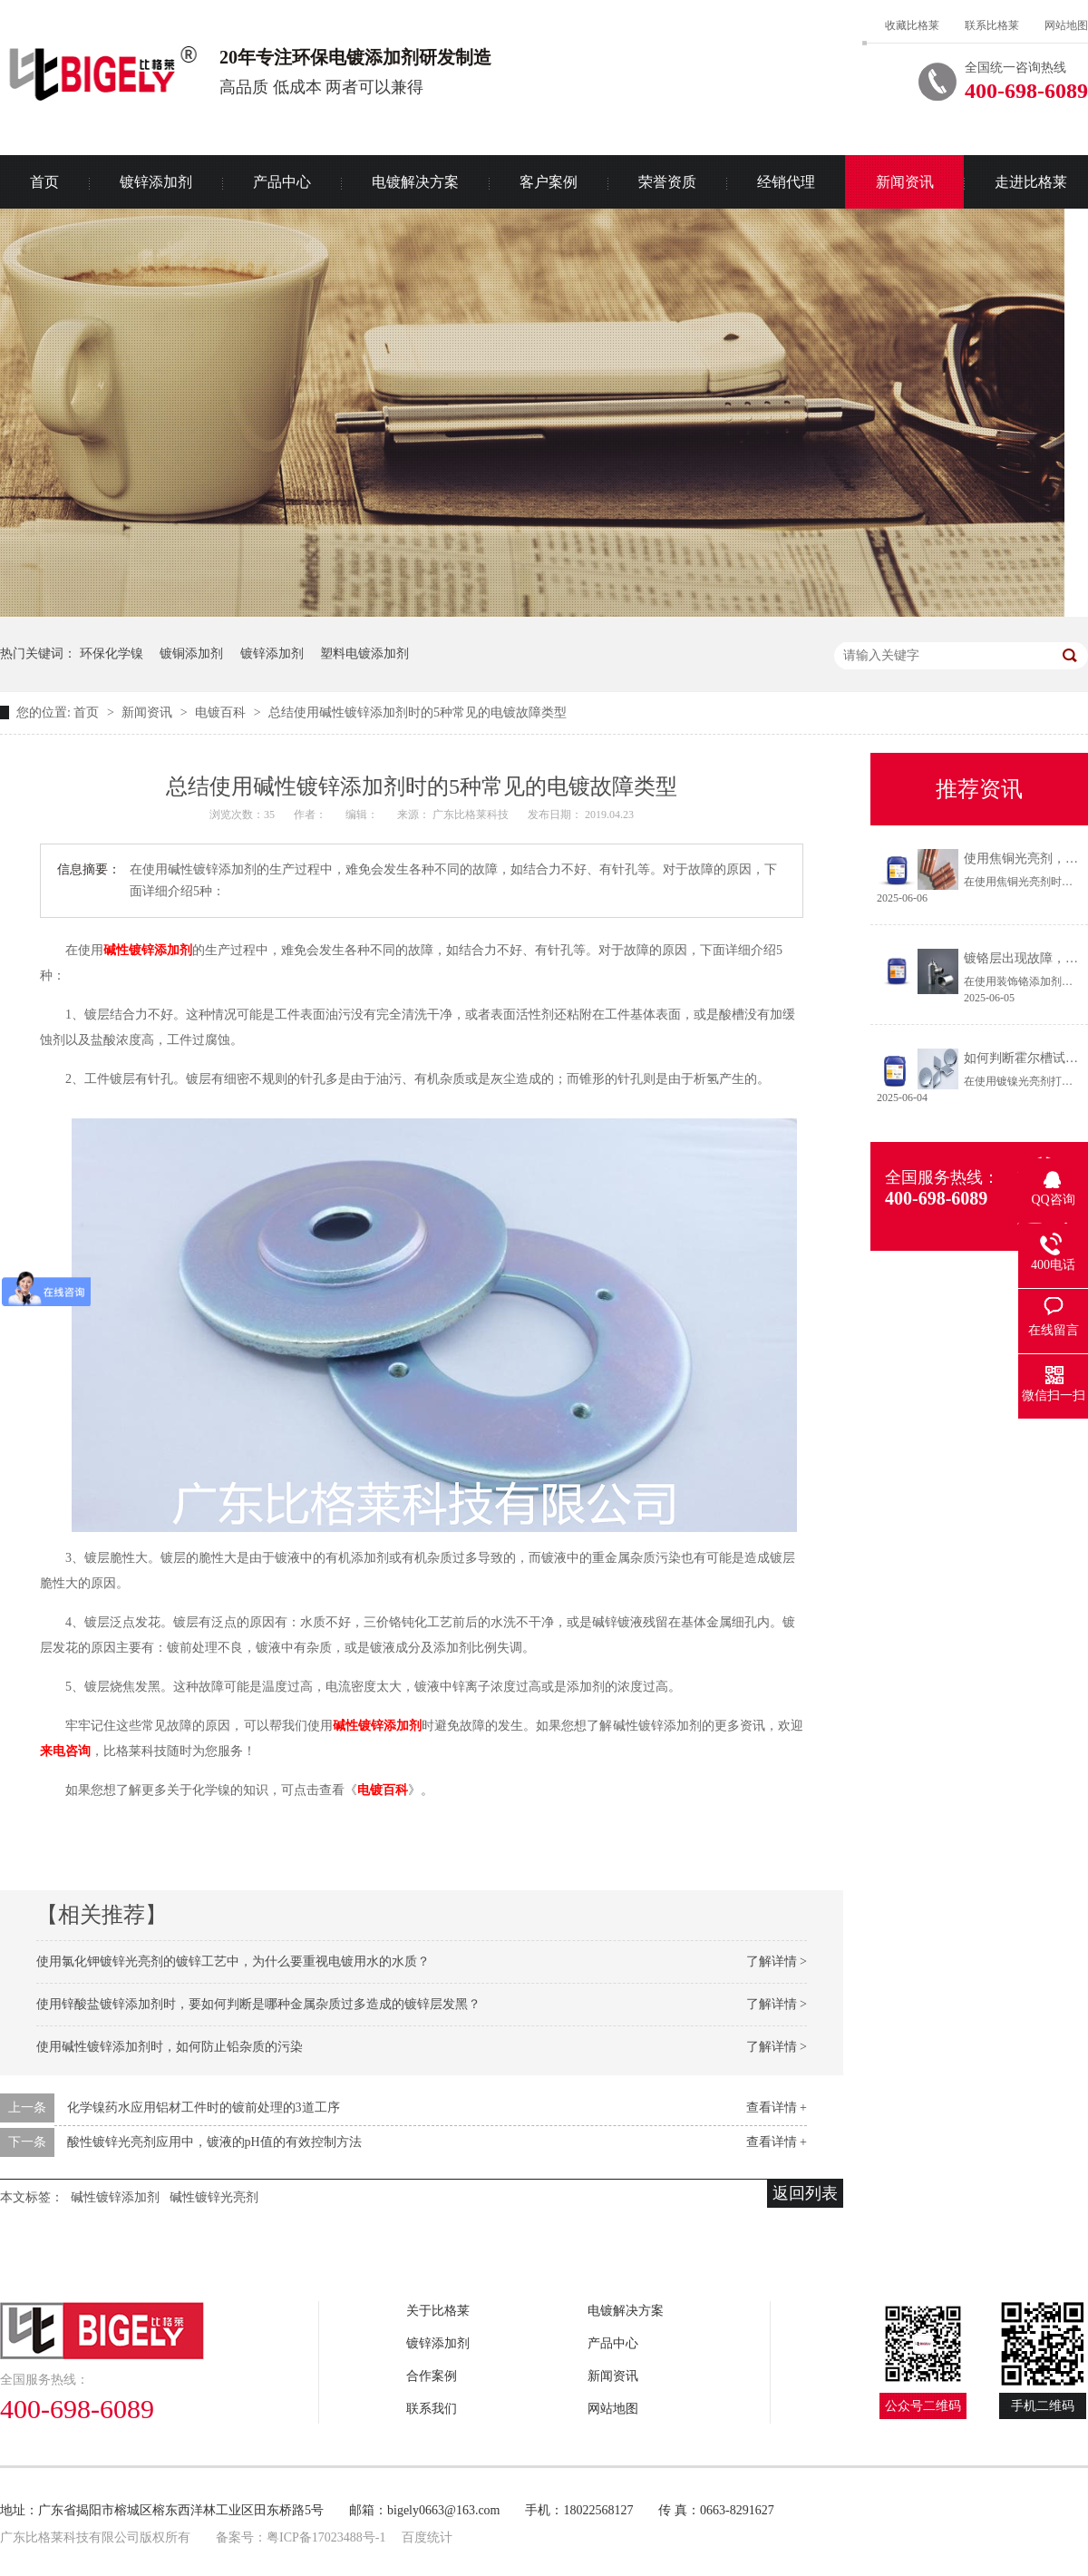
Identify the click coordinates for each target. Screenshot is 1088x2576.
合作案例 (431, 2376)
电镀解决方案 (415, 182)
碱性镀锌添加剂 (147, 950)
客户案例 (549, 182)
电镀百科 (222, 712)
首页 (87, 712)
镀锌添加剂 (156, 182)
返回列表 (805, 2193)
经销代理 (786, 182)
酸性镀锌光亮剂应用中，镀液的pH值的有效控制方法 (214, 2142)
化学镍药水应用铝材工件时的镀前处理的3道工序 (203, 2107)
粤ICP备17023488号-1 (326, 2537)
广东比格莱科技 (471, 814)
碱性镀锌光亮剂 (214, 2197)
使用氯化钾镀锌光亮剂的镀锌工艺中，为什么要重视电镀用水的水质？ (233, 1961)
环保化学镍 (111, 653)
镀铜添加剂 (191, 653)
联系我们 (431, 2408)
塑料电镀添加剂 (364, 653)
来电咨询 (65, 1751)
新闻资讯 (905, 182)
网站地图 (1066, 25)
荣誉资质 (667, 182)
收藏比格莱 (912, 25)
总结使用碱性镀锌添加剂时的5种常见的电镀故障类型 (417, 712)
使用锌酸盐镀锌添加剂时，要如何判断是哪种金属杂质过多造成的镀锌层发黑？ (258, 2004)
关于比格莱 (438, 2310)
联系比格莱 (992, 25)
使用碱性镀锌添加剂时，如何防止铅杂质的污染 (169, 2047)
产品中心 (282, 182)
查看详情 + (776, 2107)
